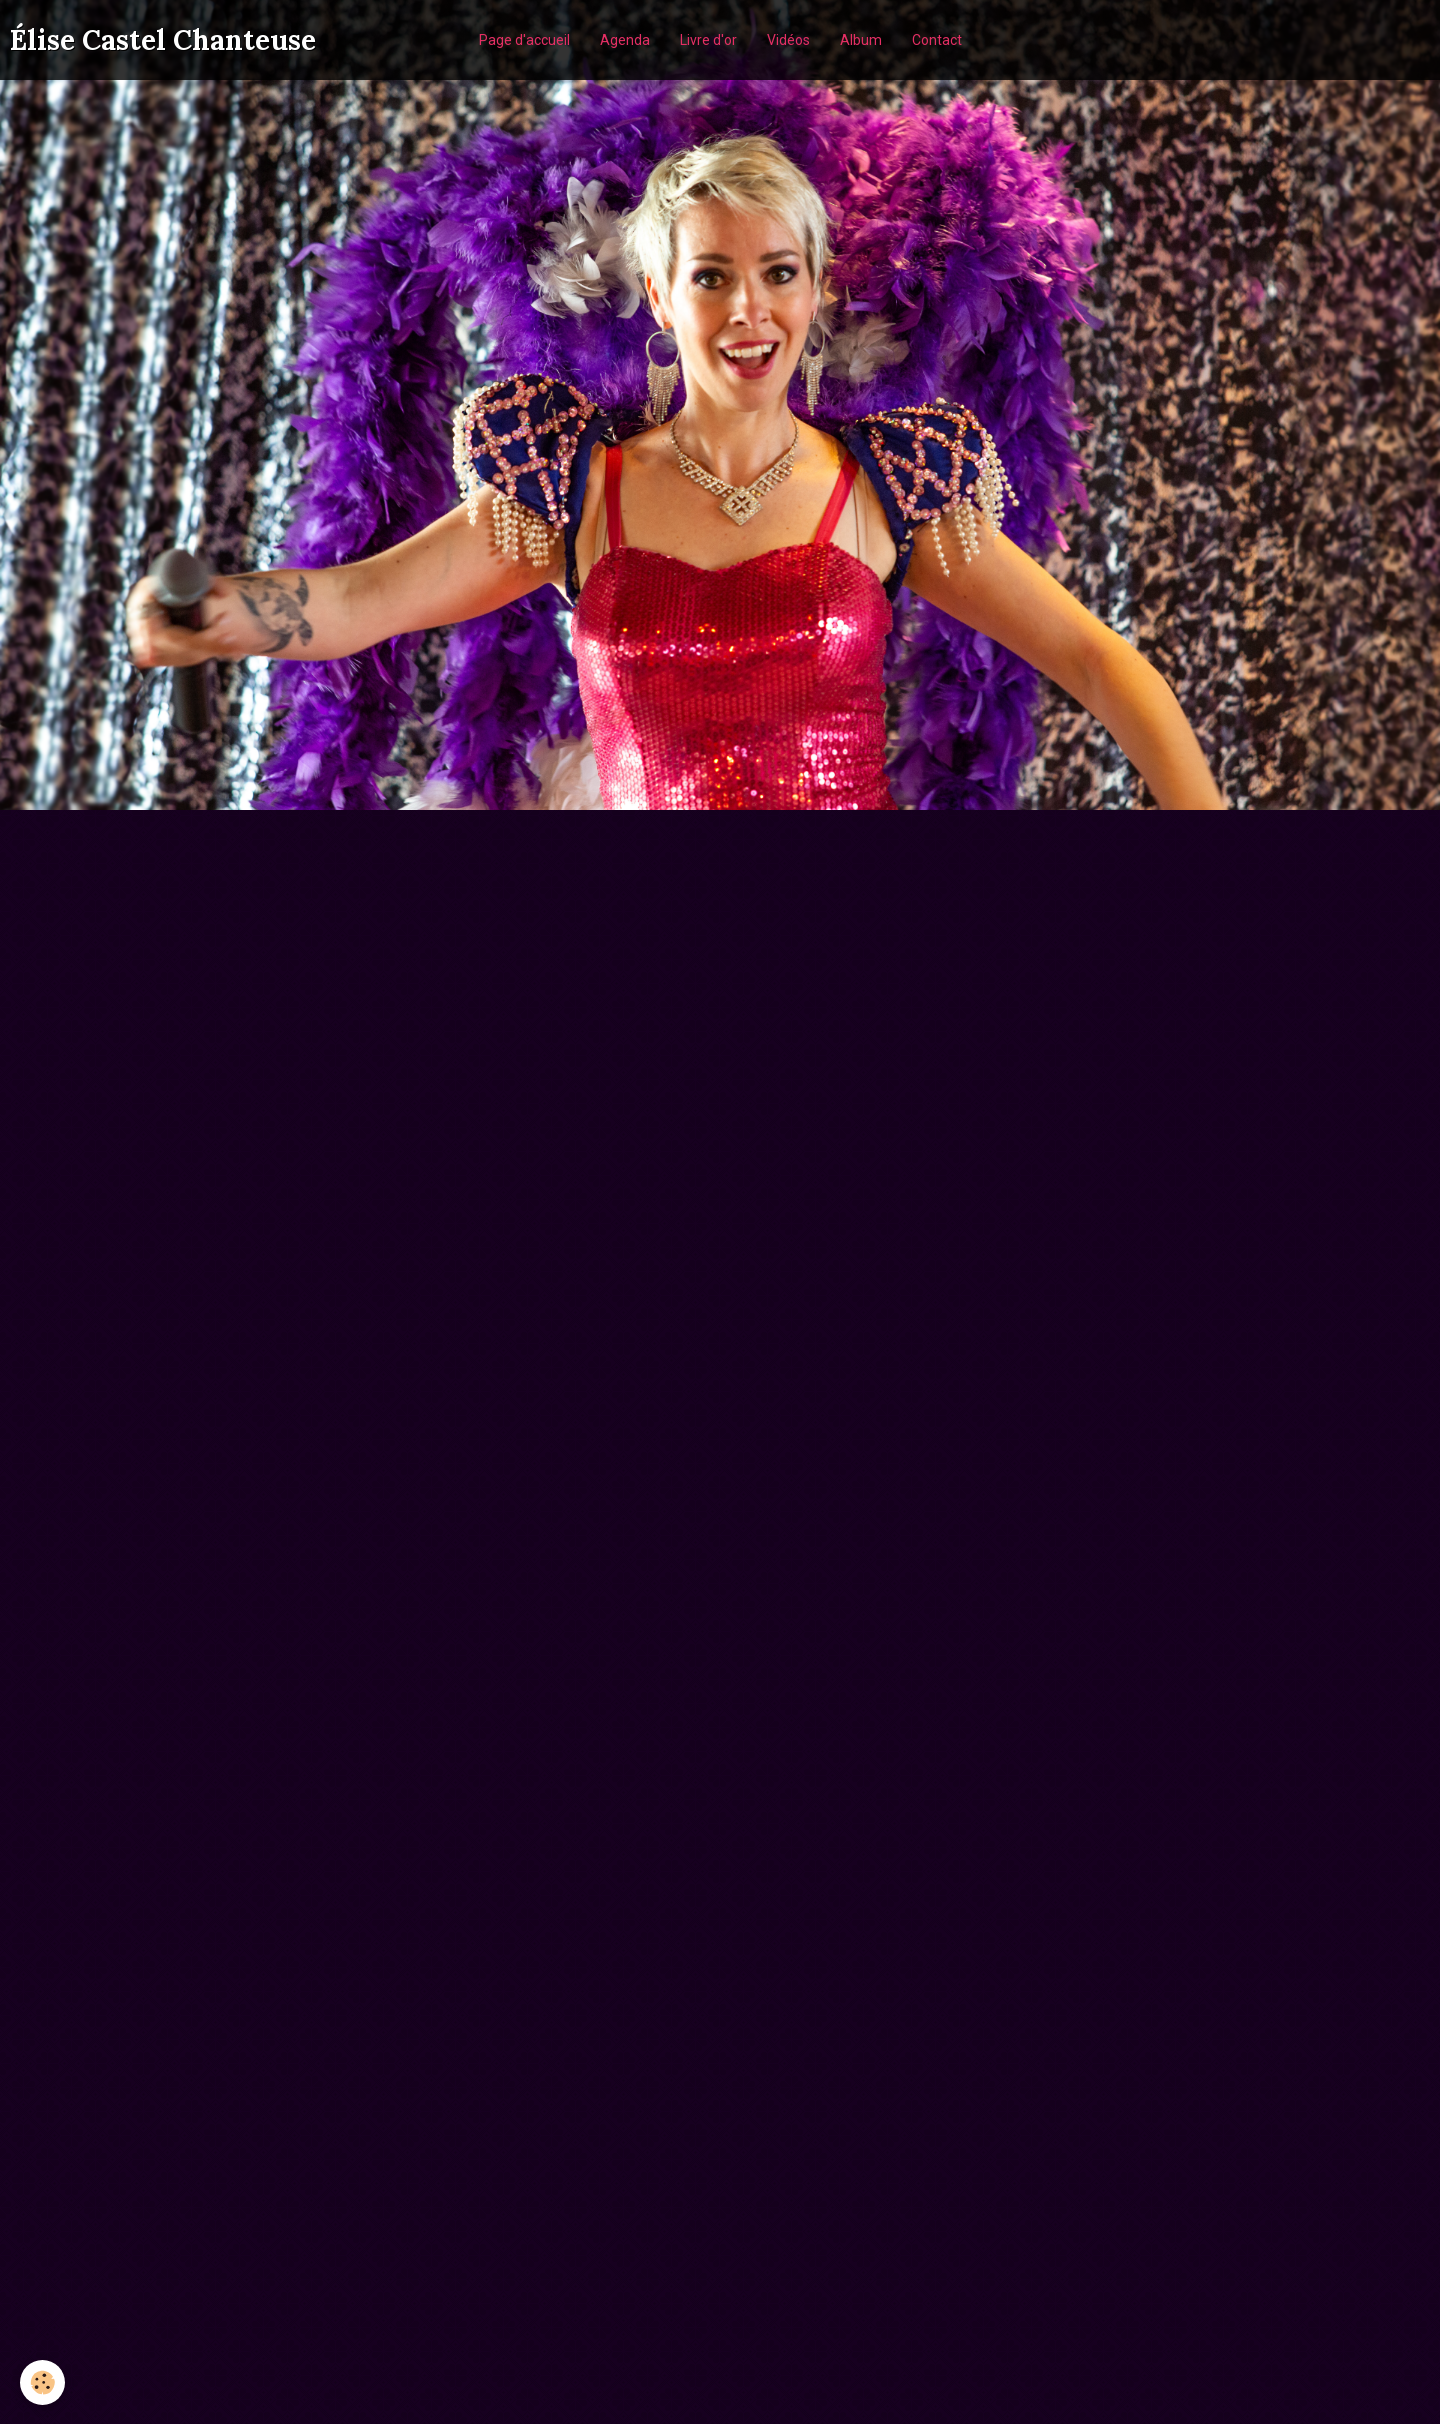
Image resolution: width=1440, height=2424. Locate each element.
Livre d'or (708, 40)
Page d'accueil (524, 40)
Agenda (625, 40)
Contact (937, 40)
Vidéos (788, 40)
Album (861, 40)
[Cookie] (42, 2382)
